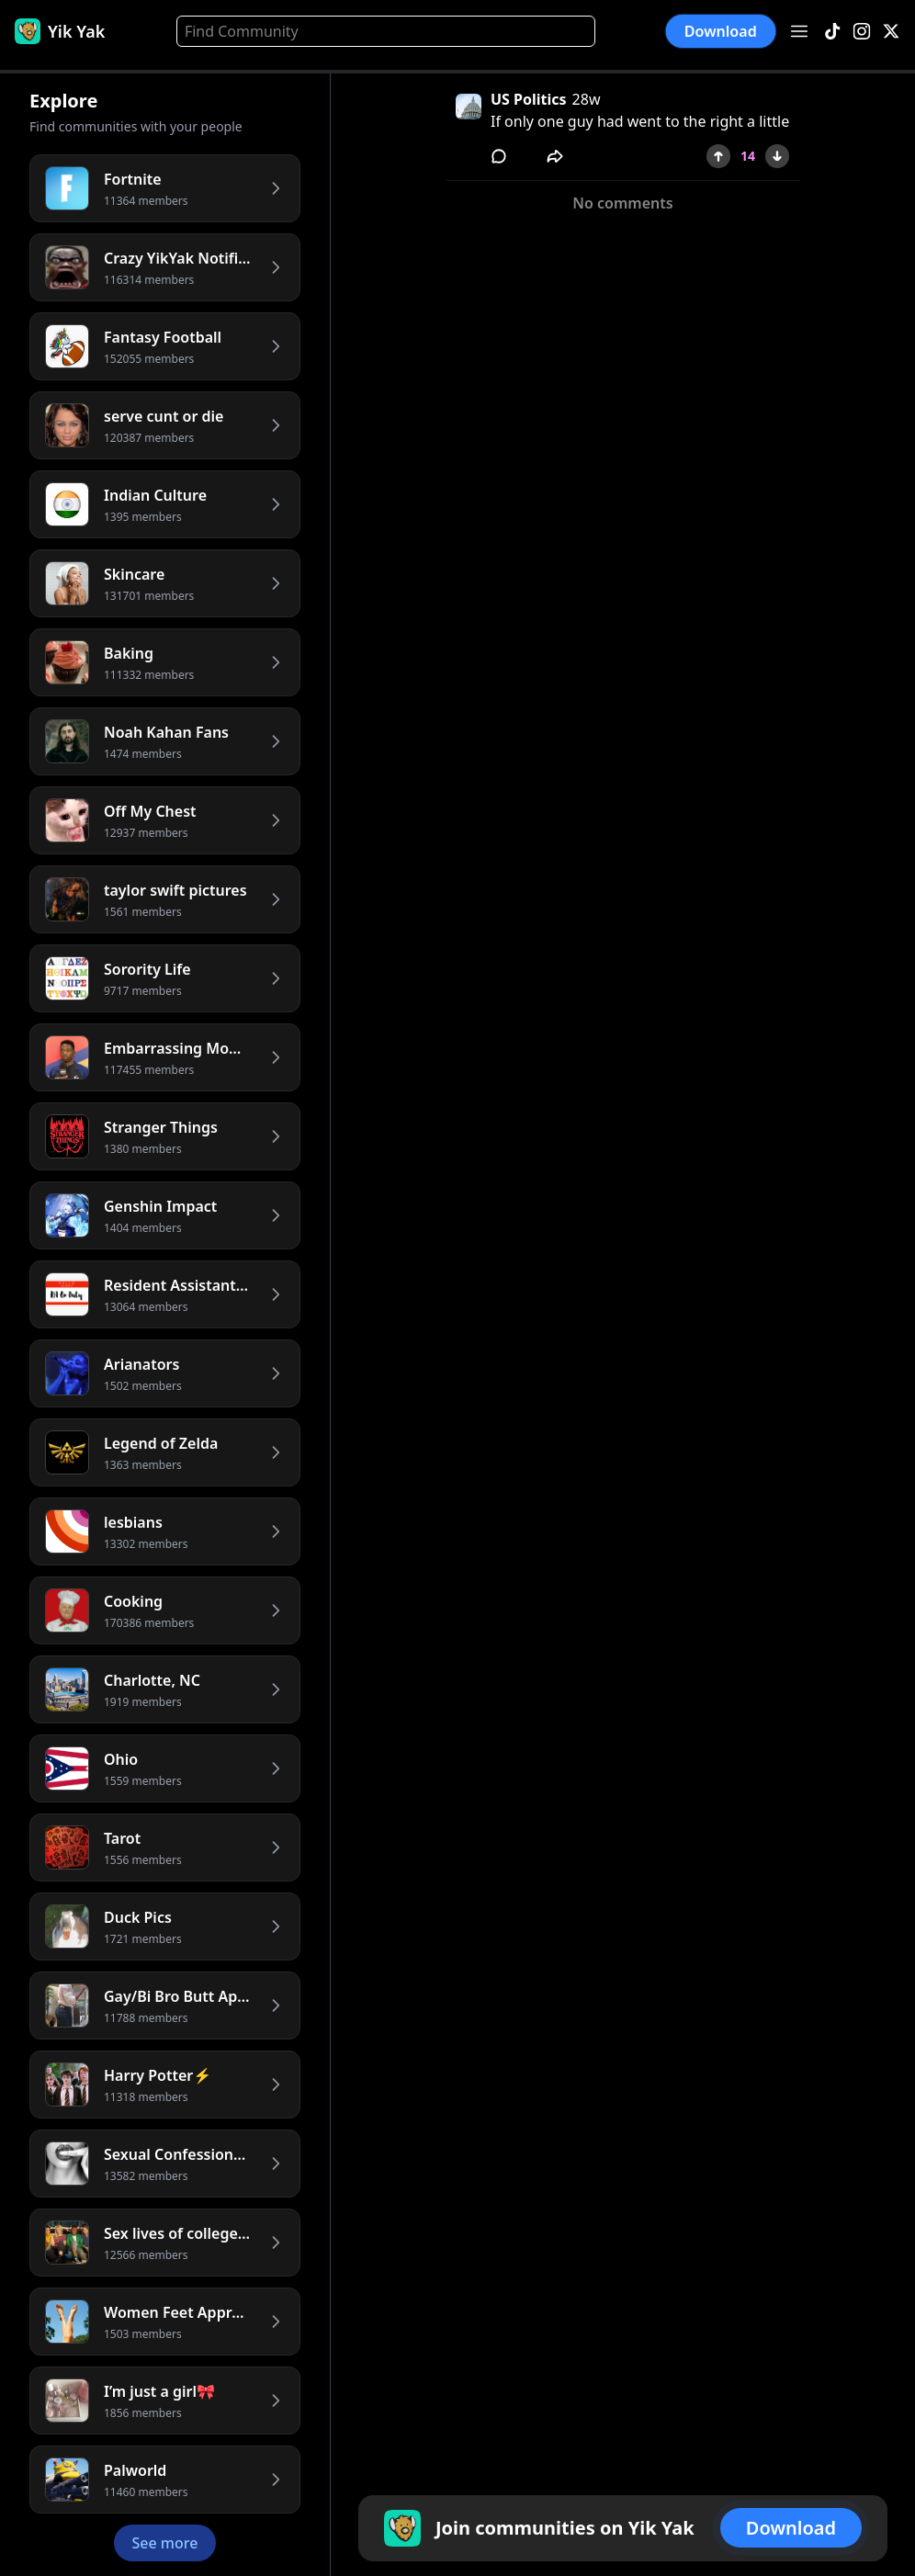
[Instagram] (862, 31)
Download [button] (720, 31)
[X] (891, 31)
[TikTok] (832, 31)
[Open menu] (799, 31)
